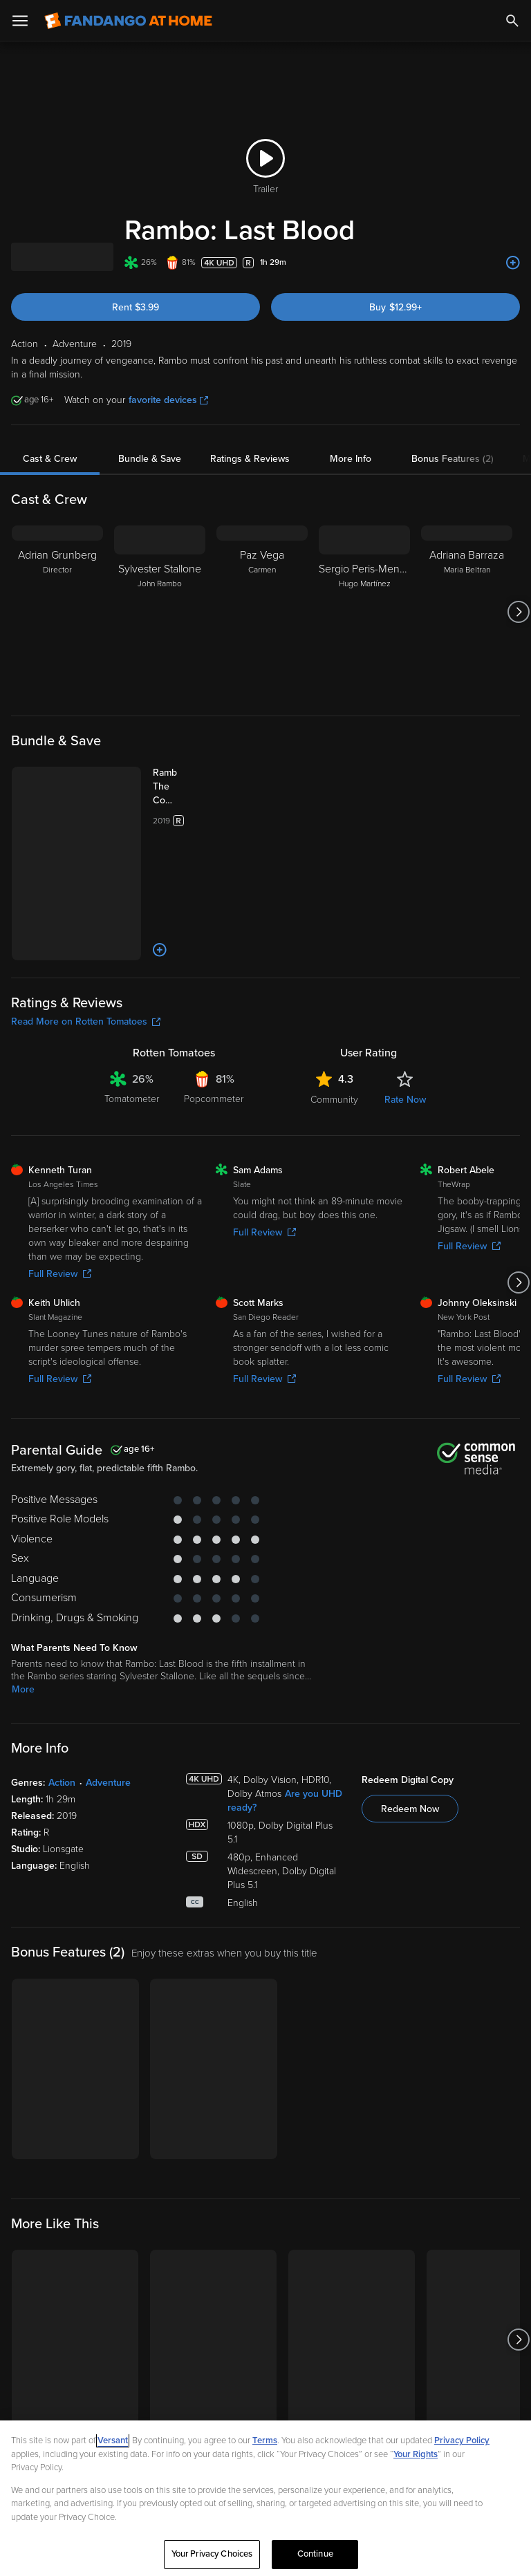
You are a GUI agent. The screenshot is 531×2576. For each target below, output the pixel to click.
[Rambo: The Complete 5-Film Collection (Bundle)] (179, 787)
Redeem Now (410, 1809)
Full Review (59, 1274)
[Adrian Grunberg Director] (57, 612)
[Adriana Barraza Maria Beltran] (466, 612)
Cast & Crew (50, 459)
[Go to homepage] (128, 21)
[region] (265, 2498)
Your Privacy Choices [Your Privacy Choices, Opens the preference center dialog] (212, 2553)
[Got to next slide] (518, 612)
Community (334, 1099)
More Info (350, 459)
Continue (315, 2553)
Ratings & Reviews (250, 459)
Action (61, 1783)
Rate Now (405, 1099)
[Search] (512, 21)
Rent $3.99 (135, 307)
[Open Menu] (20, 20)
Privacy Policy (462, 2440)
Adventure (108, 1783)
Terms (264, 2440)
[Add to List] (513, 263)
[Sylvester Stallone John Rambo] (159, 612)
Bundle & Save (149, 459)
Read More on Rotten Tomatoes (85, 1021)
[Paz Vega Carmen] (262, 612)
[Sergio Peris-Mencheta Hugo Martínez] (364, 612)
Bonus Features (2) (452, 459)
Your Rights (415, 2454)
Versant (112, 2440)
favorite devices (168, 400)
